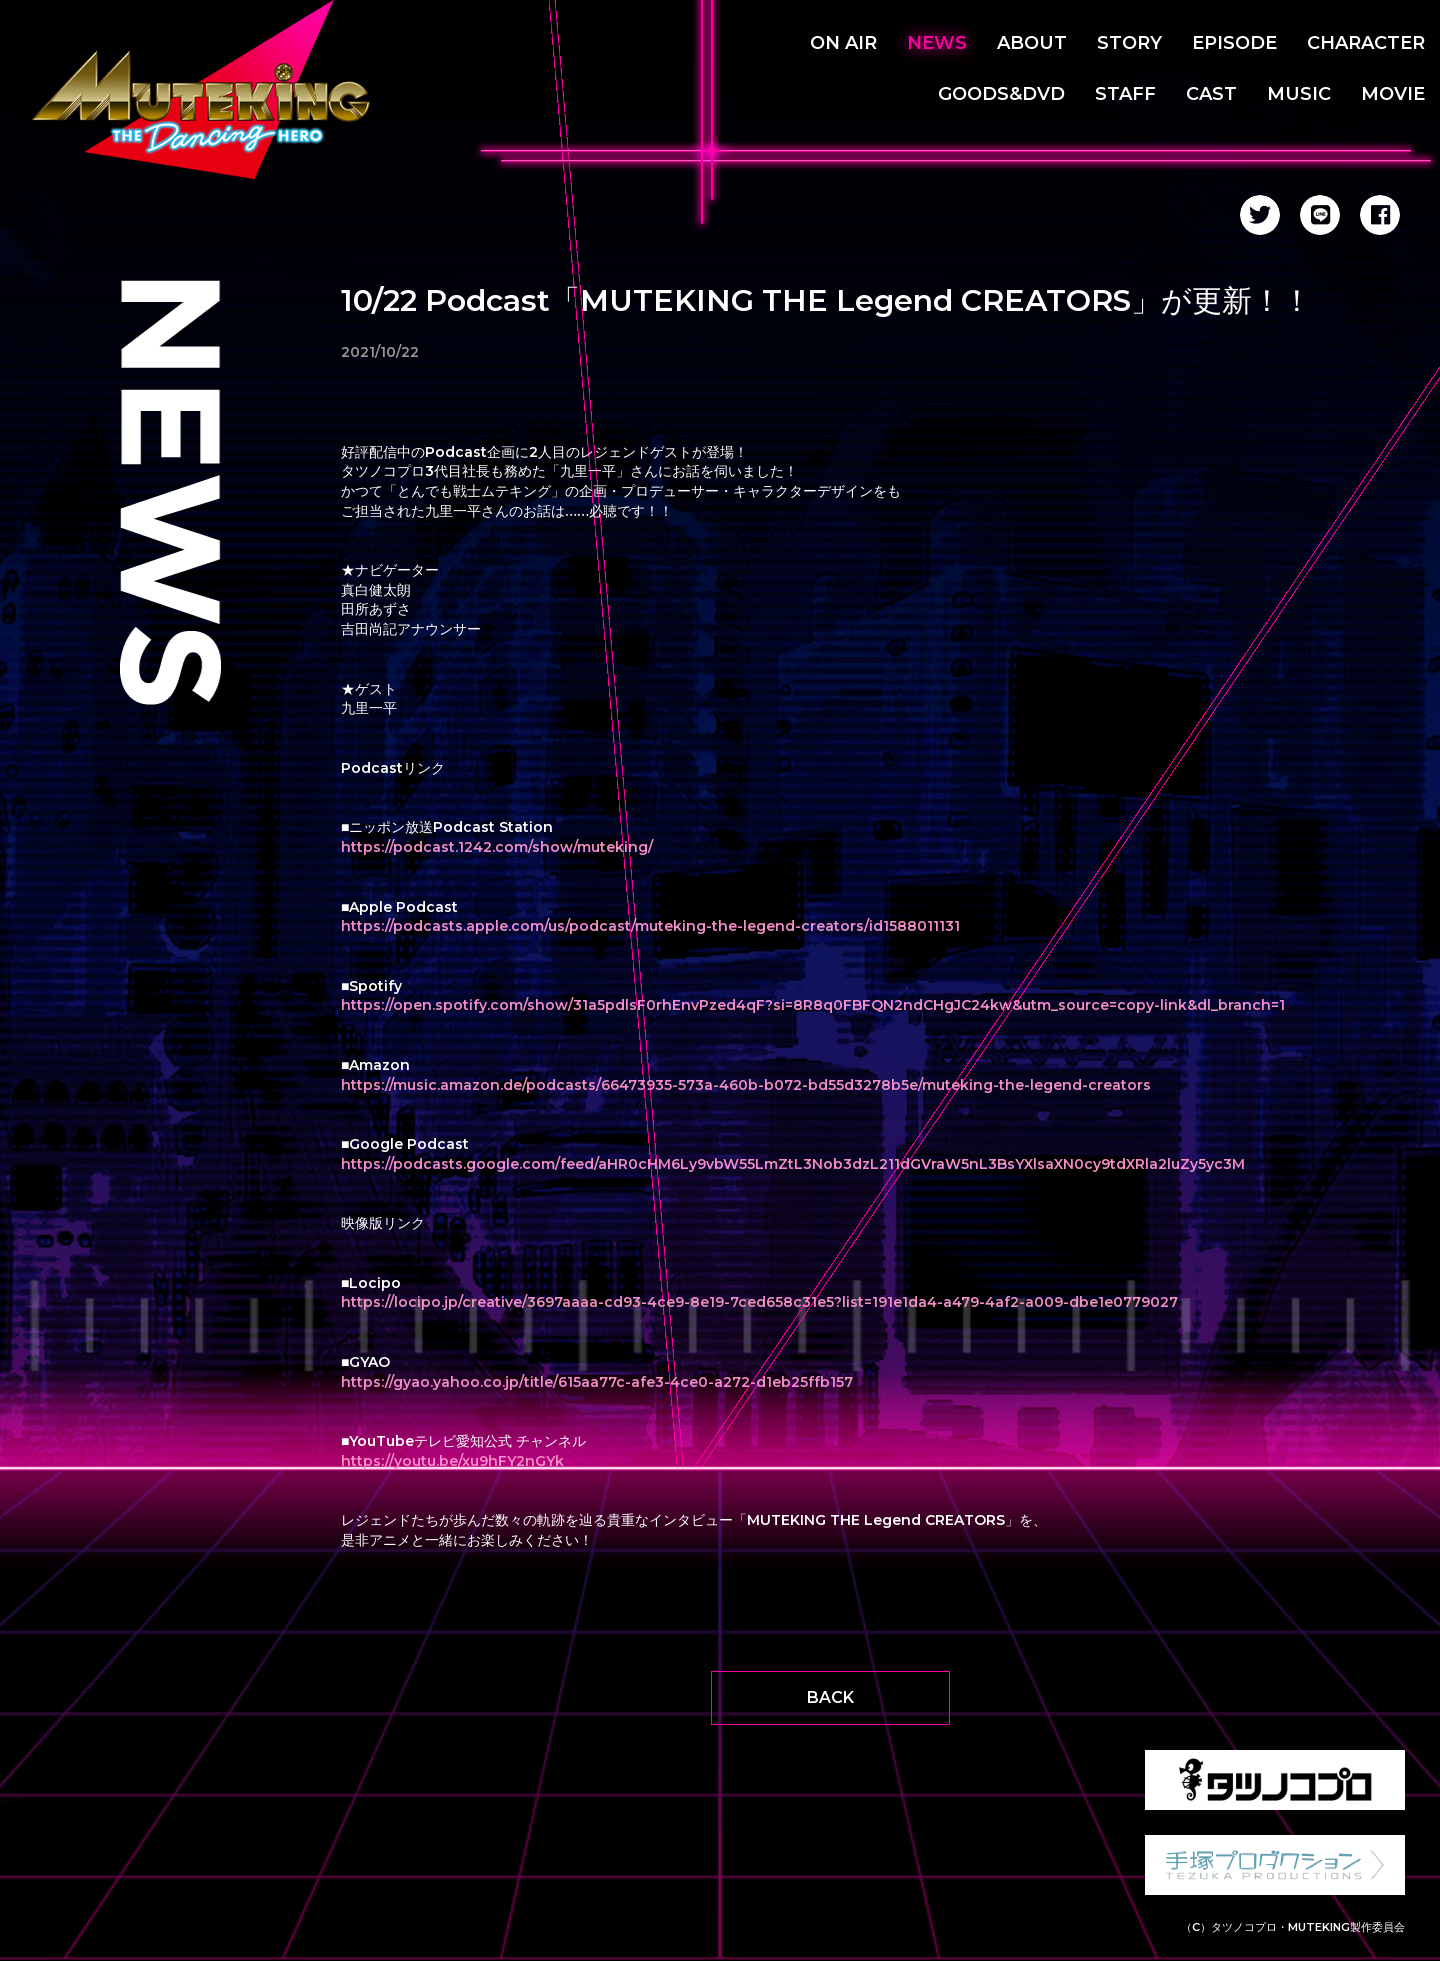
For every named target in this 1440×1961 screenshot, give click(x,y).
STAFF (1125, 94)
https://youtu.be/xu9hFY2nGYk (452, 1461)
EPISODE (1234, 43)
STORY (1129, 43)
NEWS (937, 43)
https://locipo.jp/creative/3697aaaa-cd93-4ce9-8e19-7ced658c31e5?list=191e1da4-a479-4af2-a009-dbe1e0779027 (759, 1302)
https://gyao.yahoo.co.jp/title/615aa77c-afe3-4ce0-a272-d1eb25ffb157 (597, 1382)
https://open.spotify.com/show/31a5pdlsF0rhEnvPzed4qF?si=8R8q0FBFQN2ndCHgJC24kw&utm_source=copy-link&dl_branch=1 (813, 1005)
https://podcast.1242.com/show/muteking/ (497, 847)
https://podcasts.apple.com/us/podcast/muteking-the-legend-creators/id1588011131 (650, 926)
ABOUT (1032, 43)
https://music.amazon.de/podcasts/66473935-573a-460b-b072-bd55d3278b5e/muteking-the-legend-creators (746, 1085)
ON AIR (843, 43)
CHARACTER (1366, 43)
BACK (830, 1697)
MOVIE (1393, 94)
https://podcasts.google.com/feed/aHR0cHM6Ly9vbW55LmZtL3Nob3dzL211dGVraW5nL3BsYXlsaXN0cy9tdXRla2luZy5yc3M (793, 1164)
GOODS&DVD (1001, 94)
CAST (1211, 94)
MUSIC (1299, 94)
